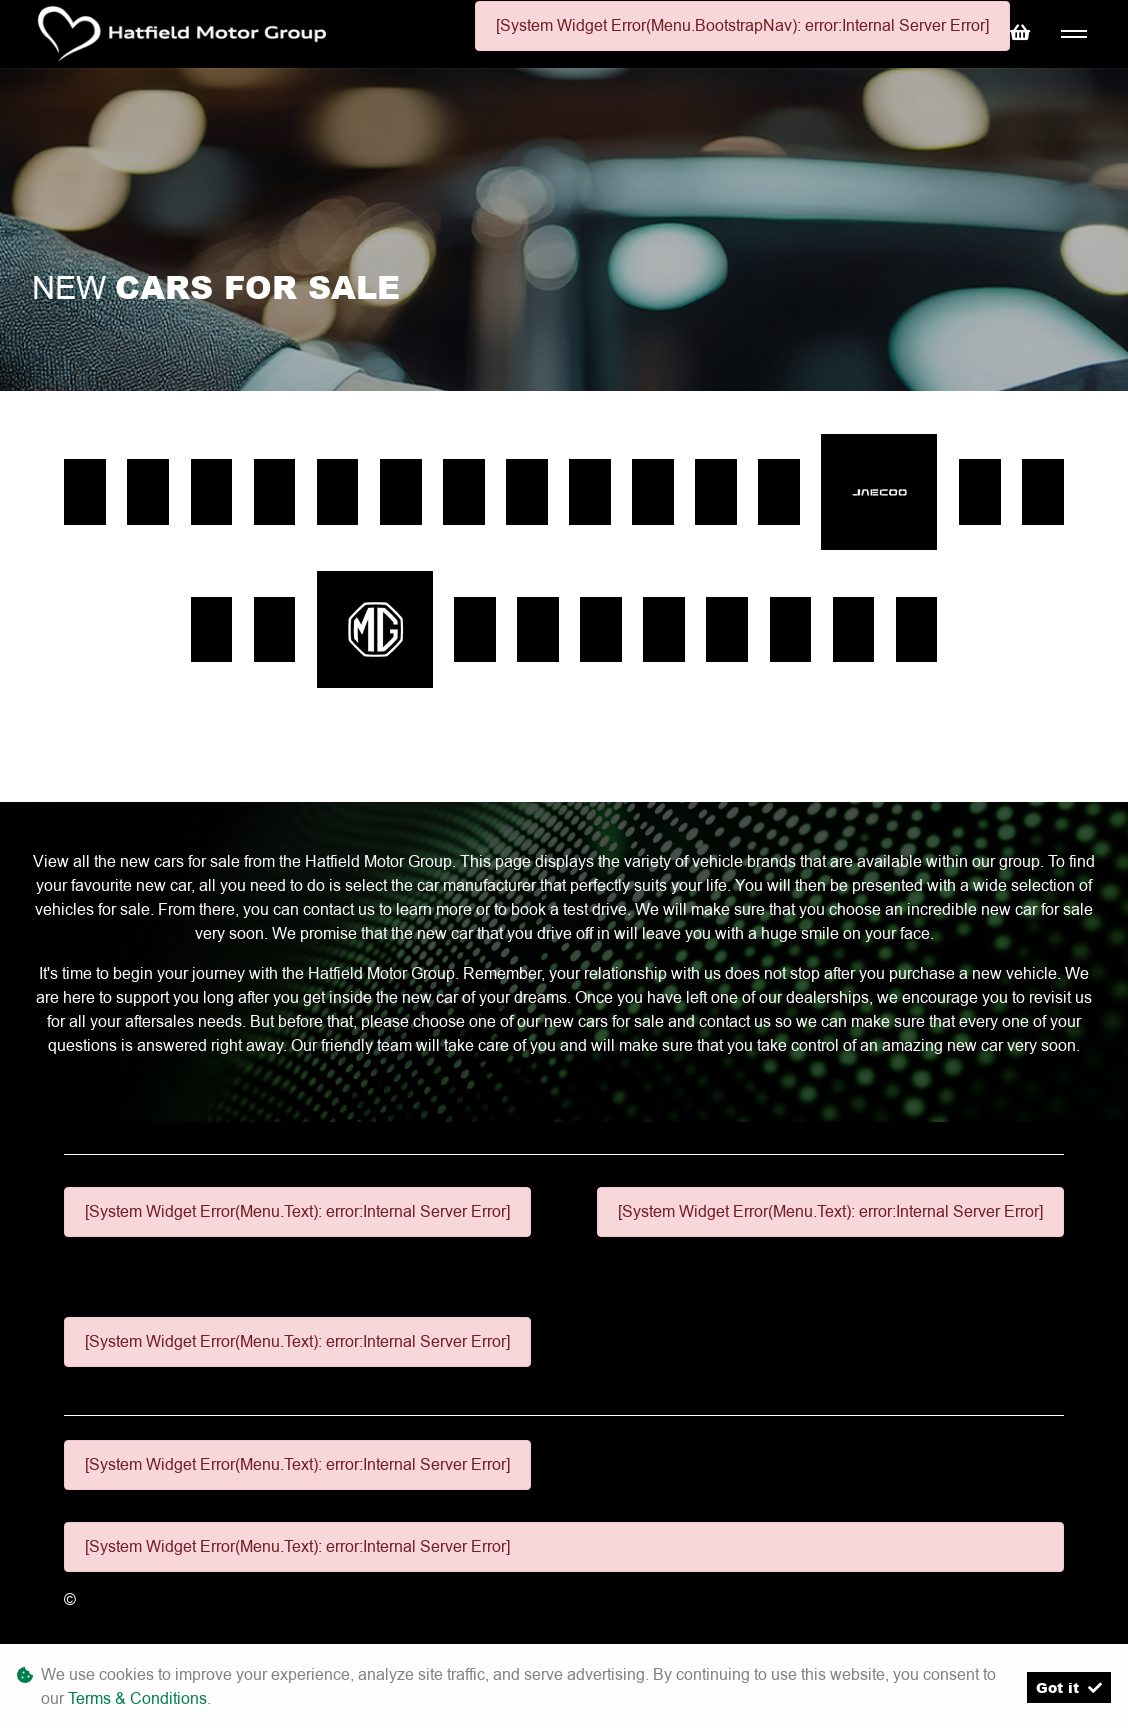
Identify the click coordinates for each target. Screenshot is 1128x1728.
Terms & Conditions (137, 1698)
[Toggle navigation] (1073, 34)
